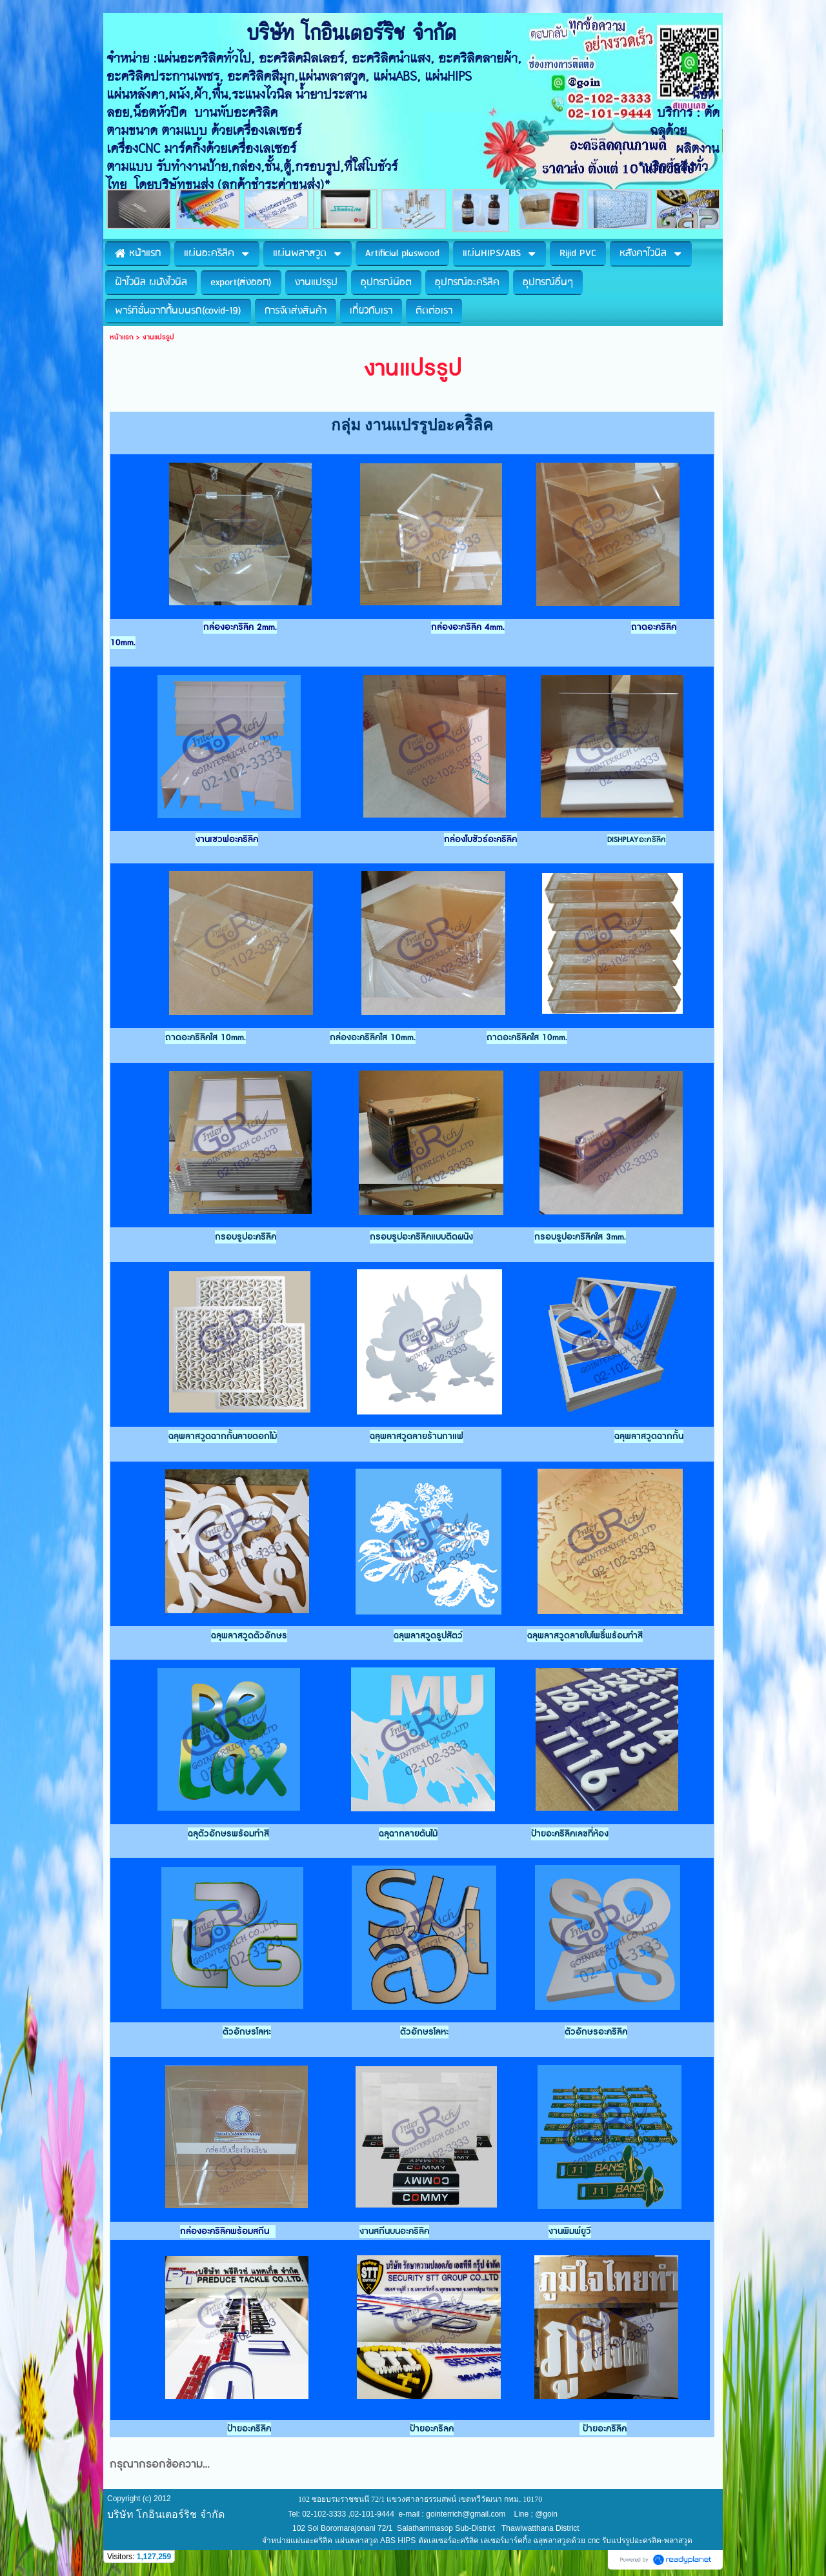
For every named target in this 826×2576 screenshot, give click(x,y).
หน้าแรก (122, 337)
